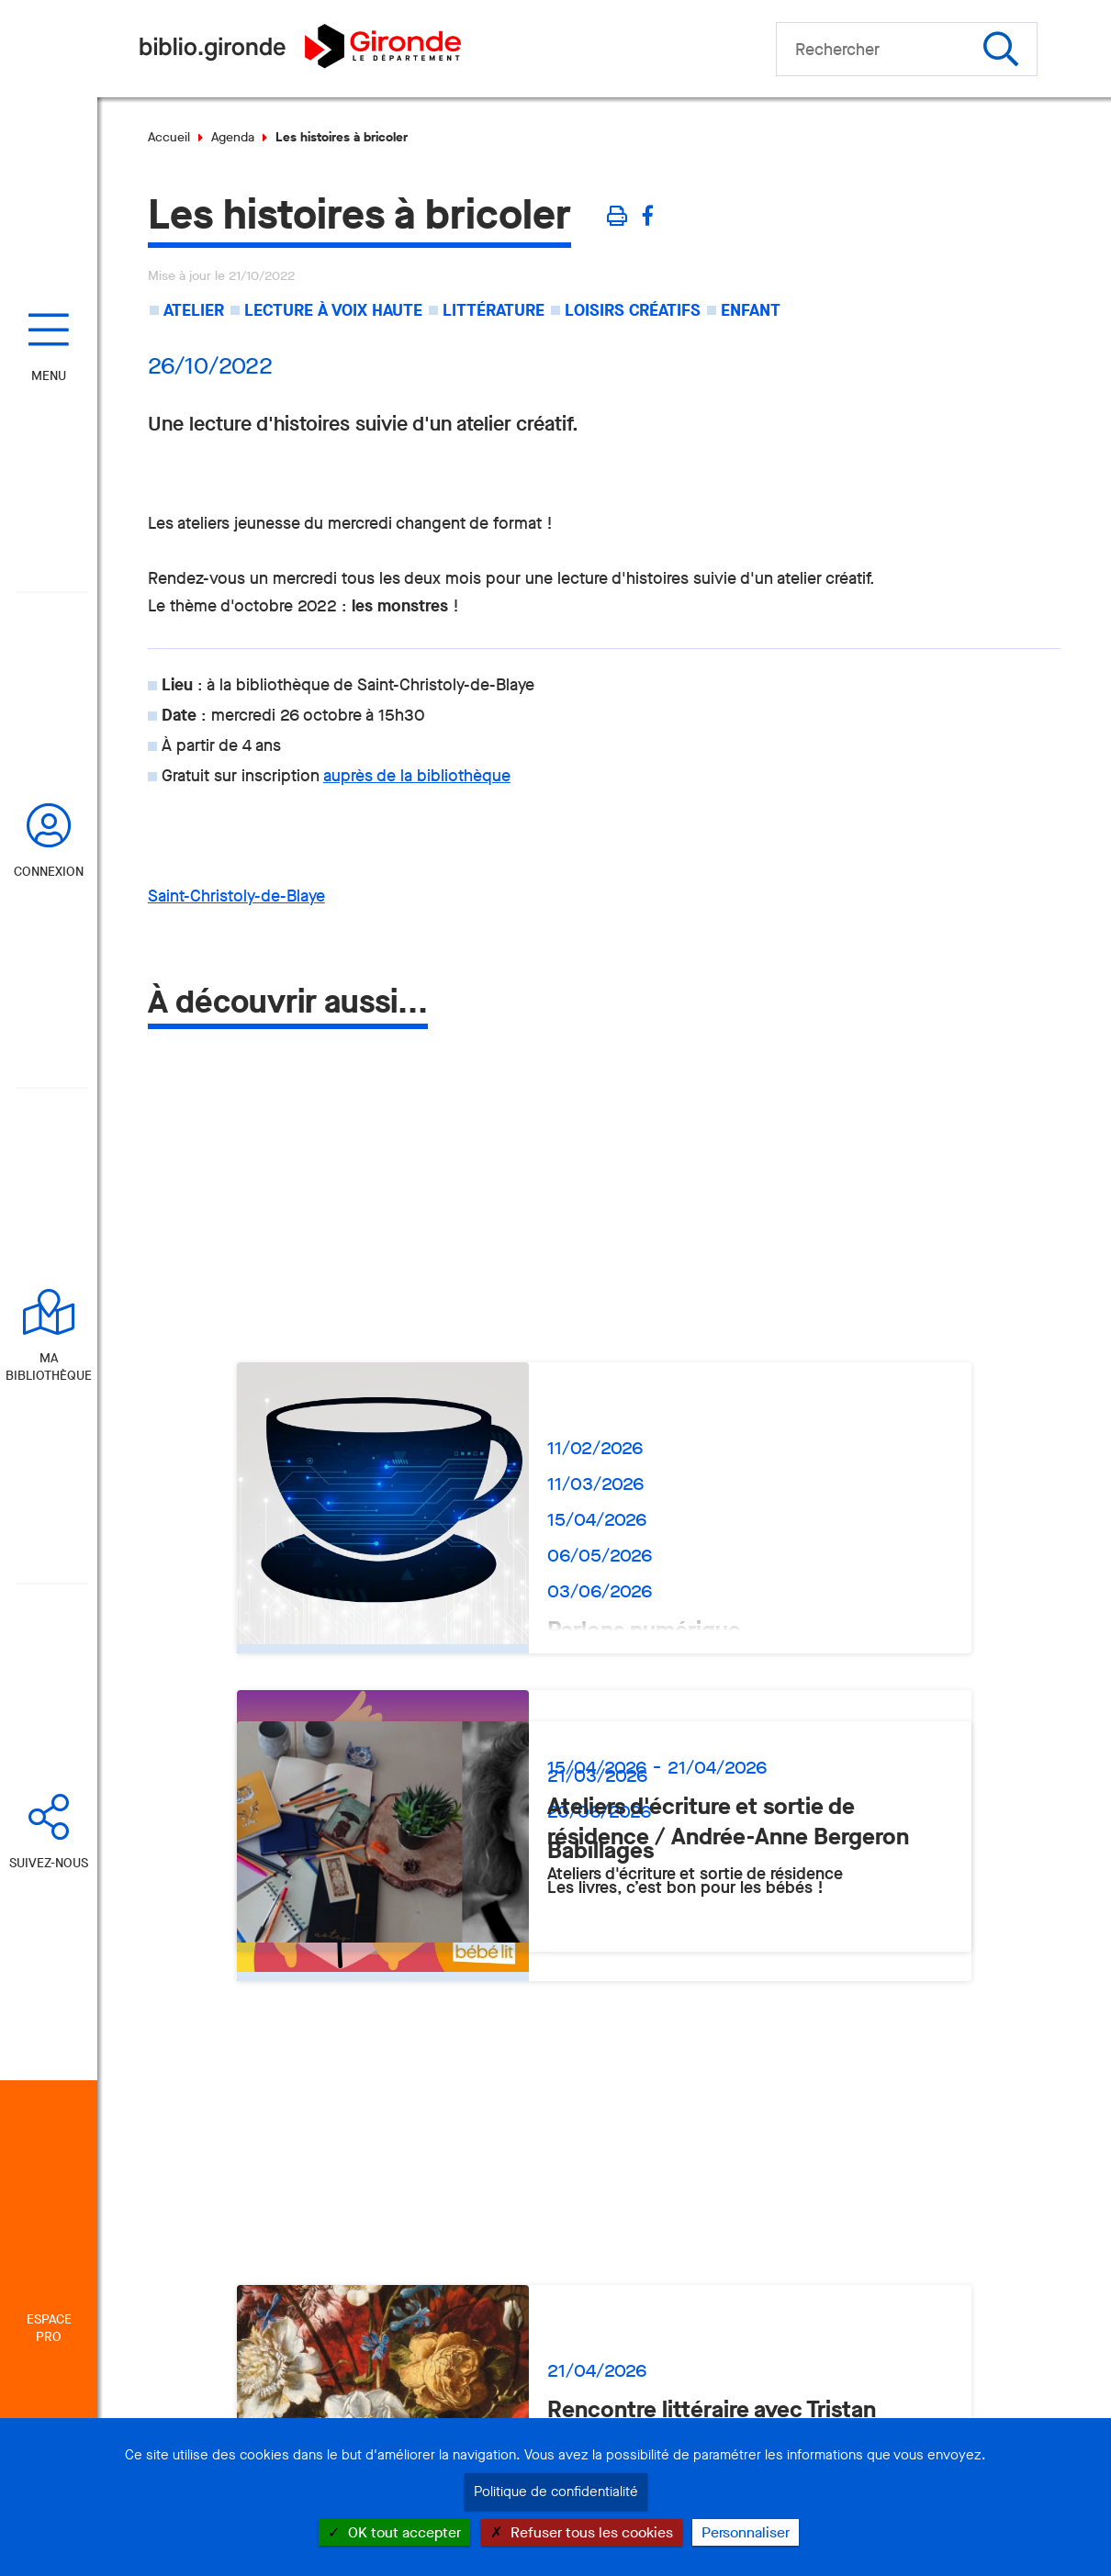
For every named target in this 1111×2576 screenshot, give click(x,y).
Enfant (750, 310)
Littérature (493, 310)
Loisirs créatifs (633, 310)
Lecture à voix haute (333, 310)
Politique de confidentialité (556, 2491)
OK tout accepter (394, 2532)
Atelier (193, 310)
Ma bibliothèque (49, 1367)
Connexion (49, 871)
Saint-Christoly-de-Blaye (236, 896)
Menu (48, 376)
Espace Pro (49, 2328)
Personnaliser (745, 2532)
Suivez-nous (48, 1863)
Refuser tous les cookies (581, 2532)
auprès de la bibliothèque (417, 776)
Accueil (169, 137)
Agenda (232, 137)
